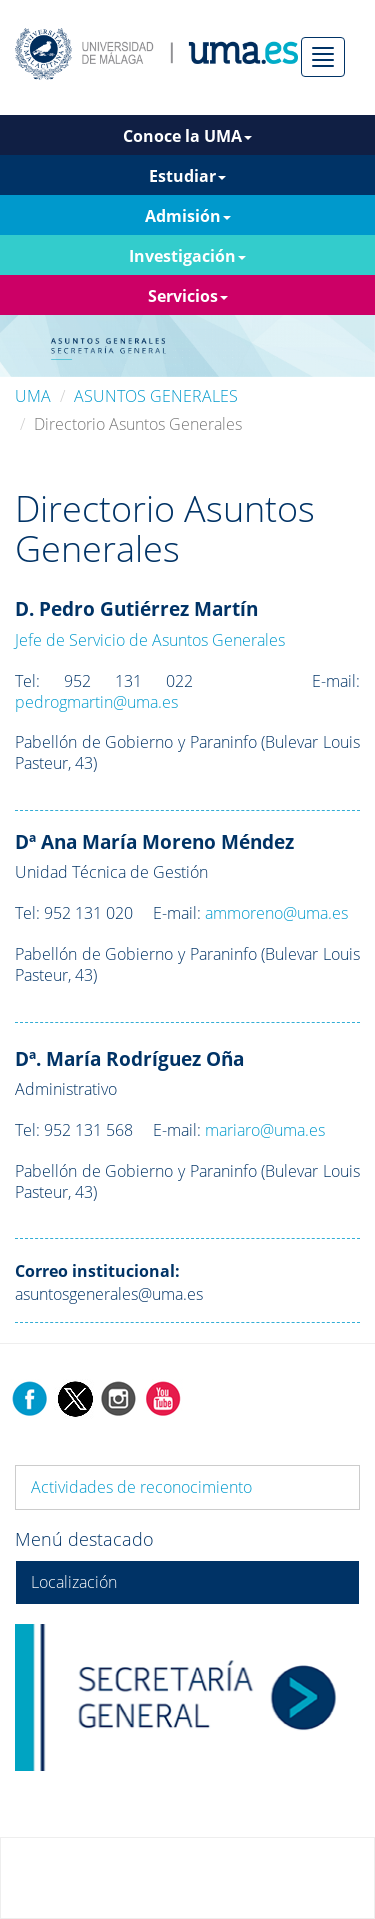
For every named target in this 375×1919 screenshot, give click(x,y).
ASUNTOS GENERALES (156, 396)
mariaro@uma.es (265, 1130)
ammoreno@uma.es (276, 913)
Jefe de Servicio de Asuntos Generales (150, 640)
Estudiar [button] (187, 176)
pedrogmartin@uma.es (96, 702)
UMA (33, 396)
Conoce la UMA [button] (187, 136)
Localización (74, 1582)
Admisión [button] (188, 216)
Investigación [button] (187, 256)
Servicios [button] (188, 296)
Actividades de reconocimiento (141, 1487)
